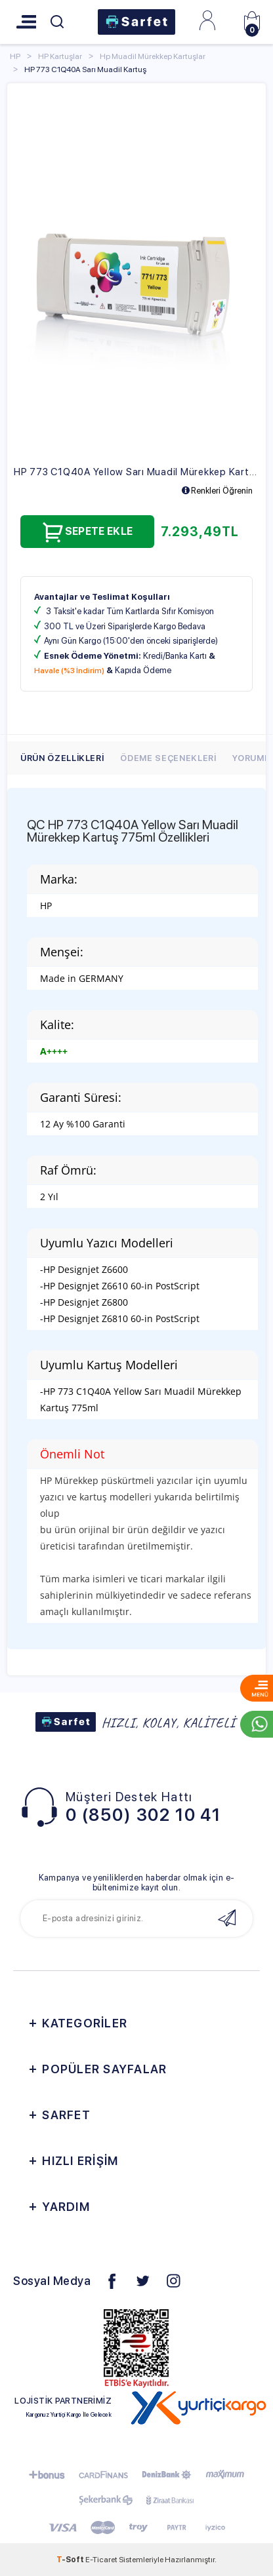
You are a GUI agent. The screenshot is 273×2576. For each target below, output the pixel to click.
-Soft (70, 2559)
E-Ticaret (101, 2559)
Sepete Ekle (87, 531)
